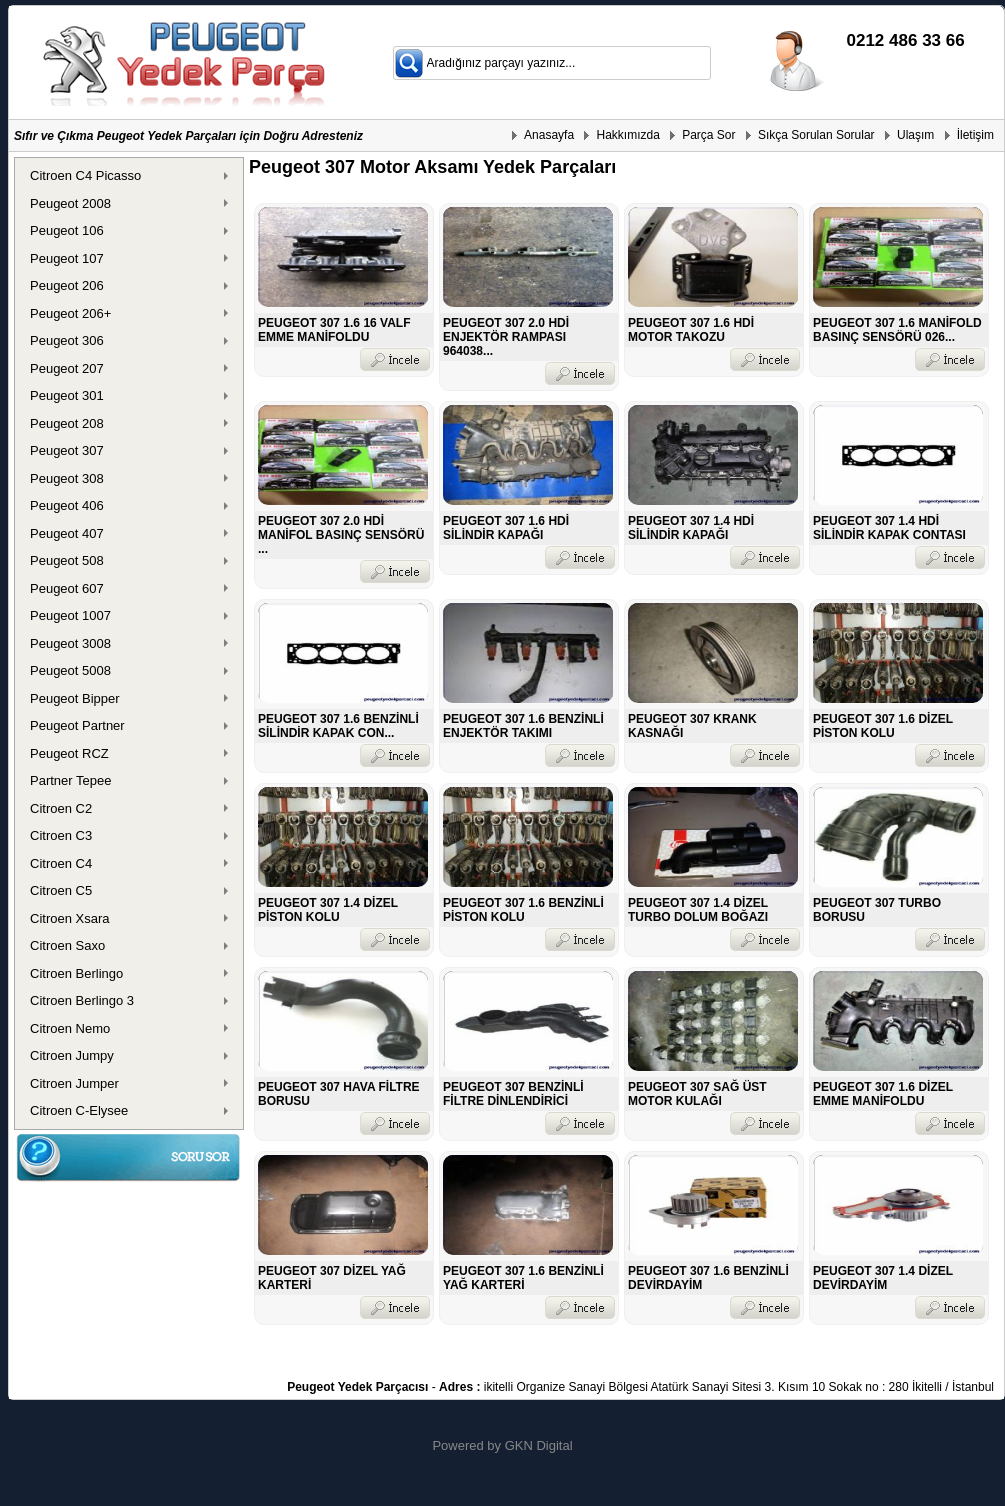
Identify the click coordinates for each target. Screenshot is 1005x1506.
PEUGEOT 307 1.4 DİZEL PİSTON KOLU (328, 910)
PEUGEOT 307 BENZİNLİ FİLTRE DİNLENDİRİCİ (513, 1094)
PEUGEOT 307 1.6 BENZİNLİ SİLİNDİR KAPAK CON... (338, 726)
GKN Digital (539, 1445)
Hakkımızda (627, 135)
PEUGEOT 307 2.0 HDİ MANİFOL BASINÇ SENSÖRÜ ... (341, 535)
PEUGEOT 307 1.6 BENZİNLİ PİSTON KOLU (523, 910)
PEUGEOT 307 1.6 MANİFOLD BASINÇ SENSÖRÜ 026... (897, 330)
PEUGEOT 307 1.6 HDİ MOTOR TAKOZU (691, 330)
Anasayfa (549, 135)
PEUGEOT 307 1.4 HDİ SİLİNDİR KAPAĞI (691, 528)
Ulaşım (915, 135)
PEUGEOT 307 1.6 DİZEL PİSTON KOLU (883, 726)
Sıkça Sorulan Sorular (816, 135)
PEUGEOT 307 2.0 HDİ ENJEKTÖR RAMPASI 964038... (506, 337)
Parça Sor (708, 135)
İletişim (975, 135)
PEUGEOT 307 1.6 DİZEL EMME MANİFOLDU (883, 1094)
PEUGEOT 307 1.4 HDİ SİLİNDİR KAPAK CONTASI (889, 528)
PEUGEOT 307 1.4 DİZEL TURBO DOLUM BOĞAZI (698, 910)
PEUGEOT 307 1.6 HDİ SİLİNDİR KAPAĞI (506, 528)
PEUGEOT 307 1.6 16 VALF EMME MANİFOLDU (334, 330)
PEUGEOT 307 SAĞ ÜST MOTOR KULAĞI (697, 1094)
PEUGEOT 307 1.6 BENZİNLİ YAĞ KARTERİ (523, 1278)
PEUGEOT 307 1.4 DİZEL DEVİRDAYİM (883, 1278)
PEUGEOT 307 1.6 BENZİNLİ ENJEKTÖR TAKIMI (523, 726)
